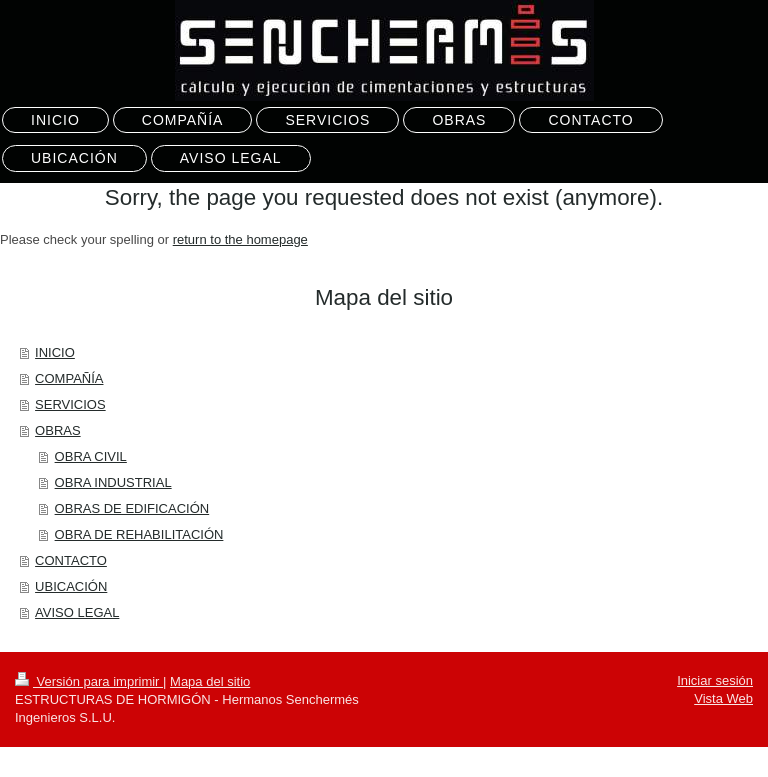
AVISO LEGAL (77, 612)
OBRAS (58, 430)
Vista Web (723, 698)
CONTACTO (71, 560)
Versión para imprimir (89, 681)
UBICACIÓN (71, 586)
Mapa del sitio (210, 681)
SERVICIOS (70, 404)
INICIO (55, 352)
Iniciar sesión (715, 680)
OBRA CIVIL (91, 456)
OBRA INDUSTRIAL (113, 482)
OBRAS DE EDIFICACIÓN (132, 508)
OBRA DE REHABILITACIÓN (139, 534)
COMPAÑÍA (69, 378)
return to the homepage (240, 239)
